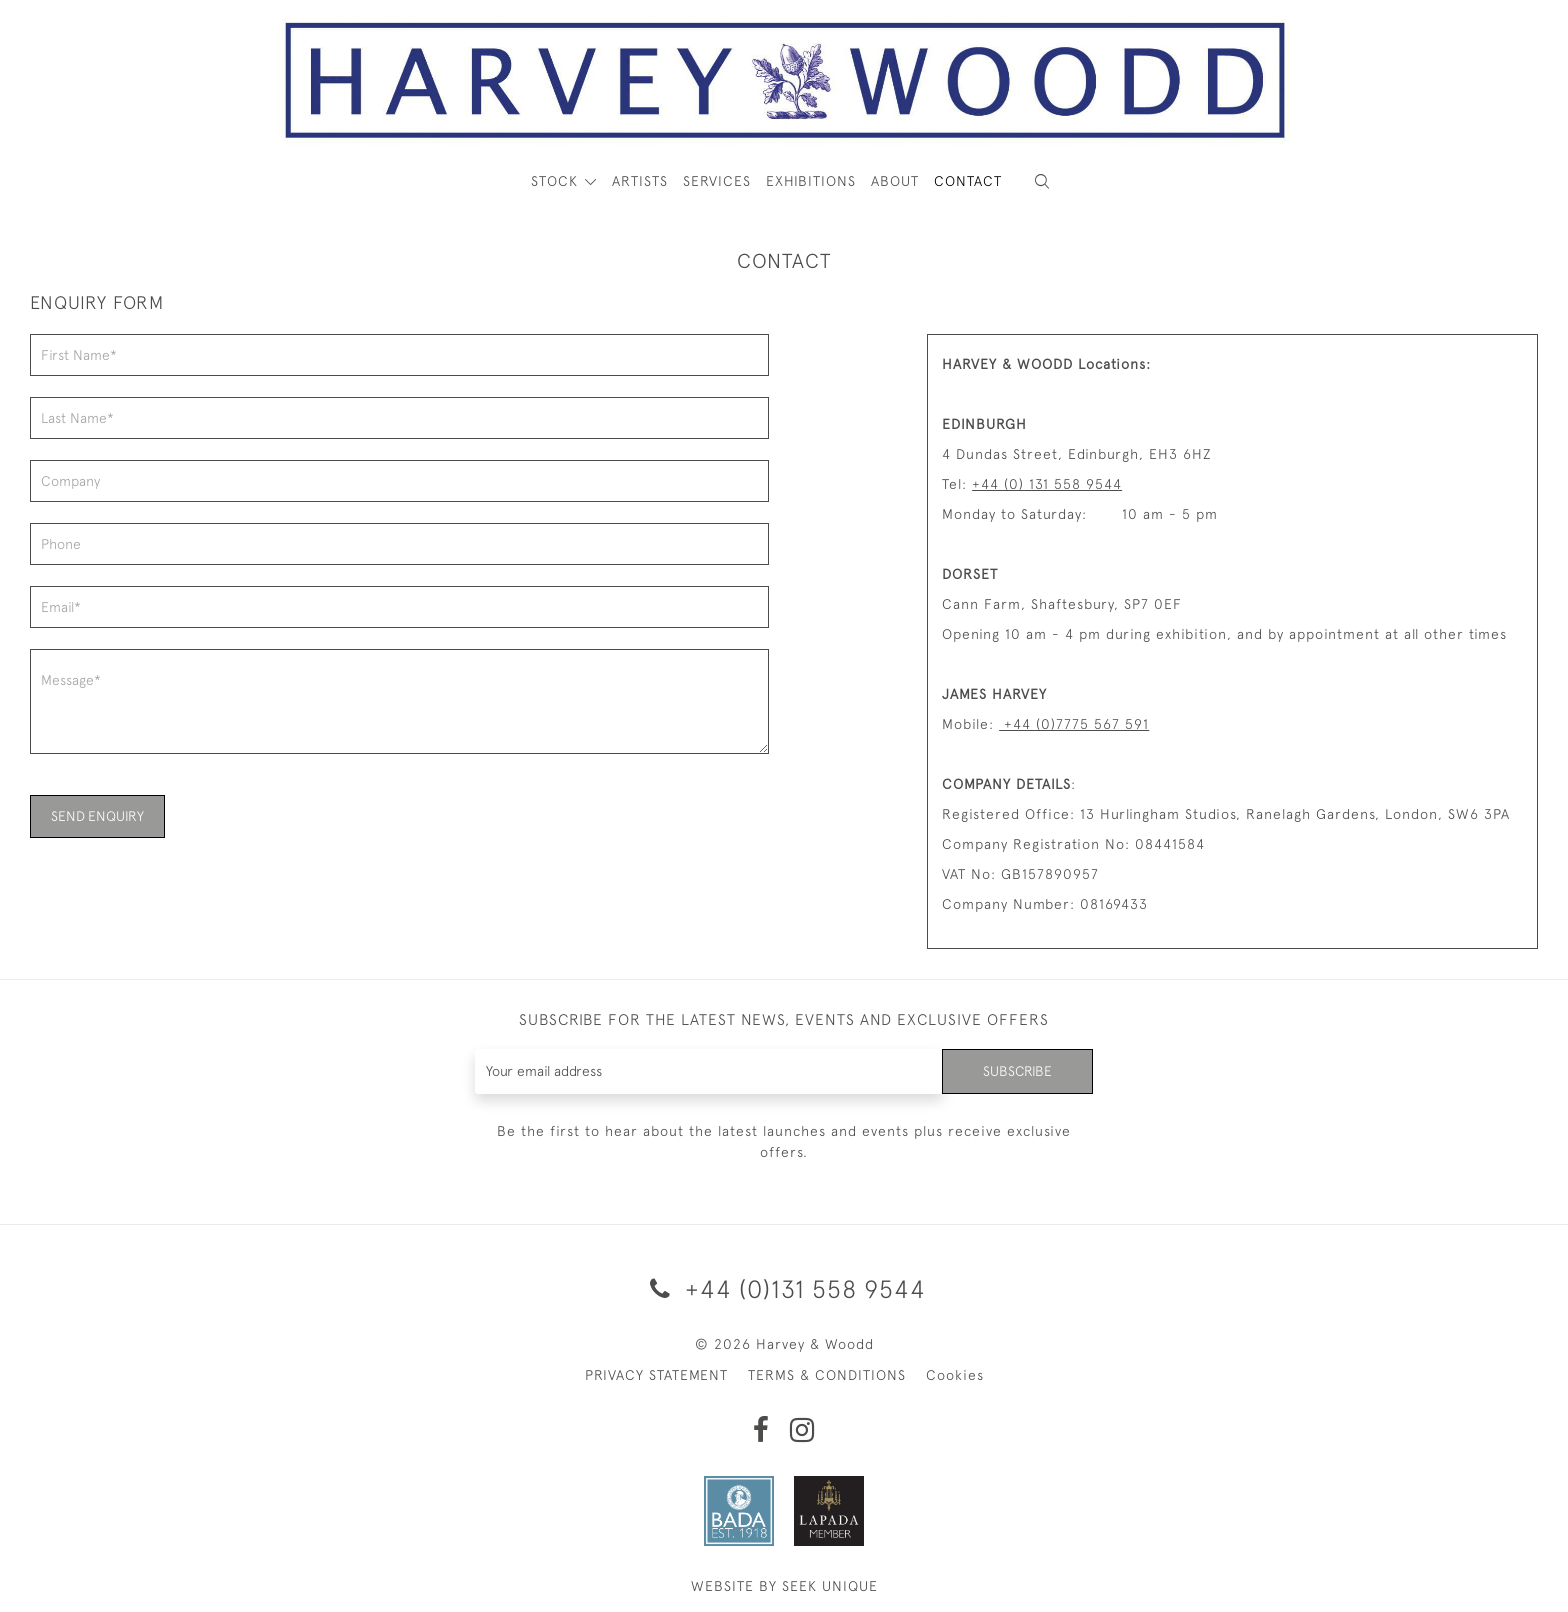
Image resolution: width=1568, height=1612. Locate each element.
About (895, 181)
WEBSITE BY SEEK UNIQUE (784, 1586)
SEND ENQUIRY (98, 816)
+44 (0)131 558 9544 (784, 1288)
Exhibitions (811, 181)
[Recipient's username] (708, 1071)
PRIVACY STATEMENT (656, 1375)
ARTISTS (640, 181)
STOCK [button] (557, 181)
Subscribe (1017, 1071)
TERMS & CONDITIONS (827, 1375)
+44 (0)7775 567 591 (1074, 724)
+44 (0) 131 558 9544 (1047, 484)
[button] (1042, 181)
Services (717, 181)
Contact (968, 181)
